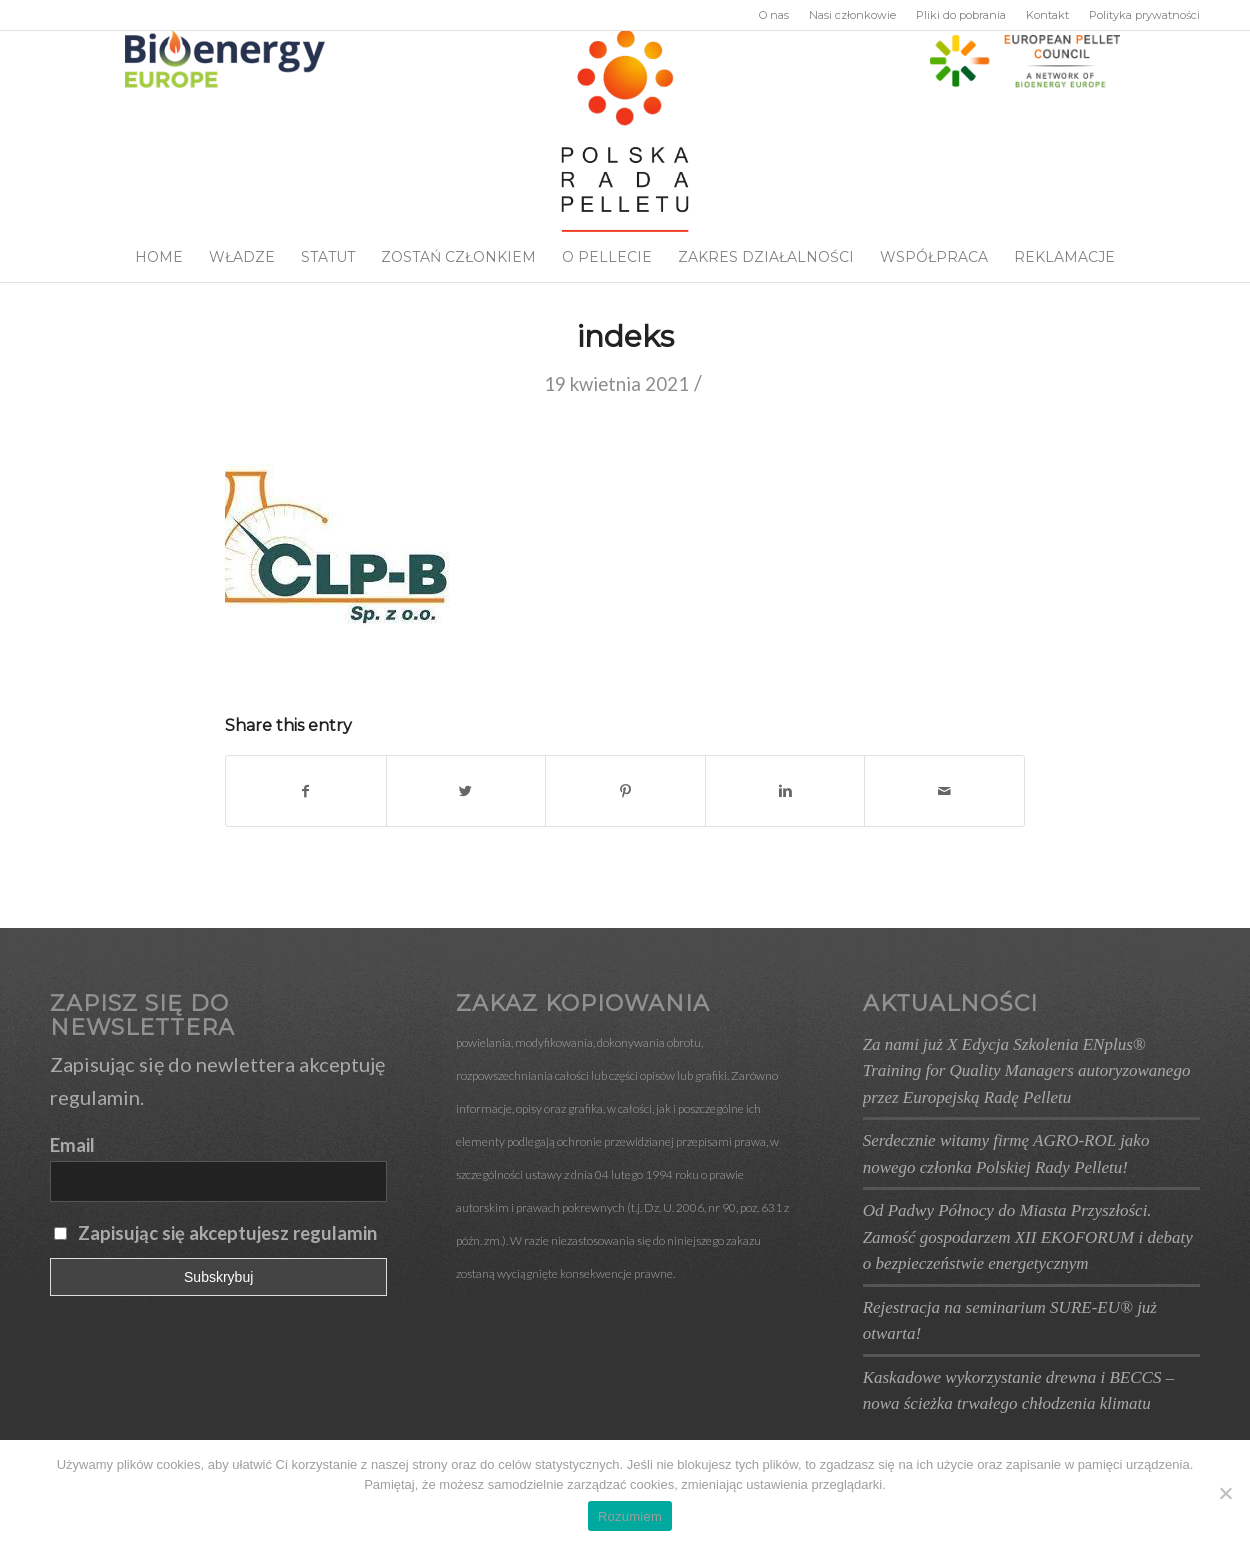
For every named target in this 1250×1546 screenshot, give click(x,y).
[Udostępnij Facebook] (306, 791)
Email (72, 1145)
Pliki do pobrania (961, 15)
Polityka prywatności (1144, 15)
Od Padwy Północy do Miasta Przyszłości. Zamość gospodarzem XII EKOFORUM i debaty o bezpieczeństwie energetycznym (1028, 1237)
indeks (625, 336)
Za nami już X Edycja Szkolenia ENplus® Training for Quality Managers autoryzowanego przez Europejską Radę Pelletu (1027, 1071)
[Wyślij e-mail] (944, 791)
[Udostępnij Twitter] (466, 791)
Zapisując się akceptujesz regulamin (227, 1233)
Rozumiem (630, 1516)
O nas (774, 15)
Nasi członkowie (852, 15)
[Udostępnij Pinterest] (625, 791)
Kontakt (1047, 15)
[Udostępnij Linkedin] (785, 791)
